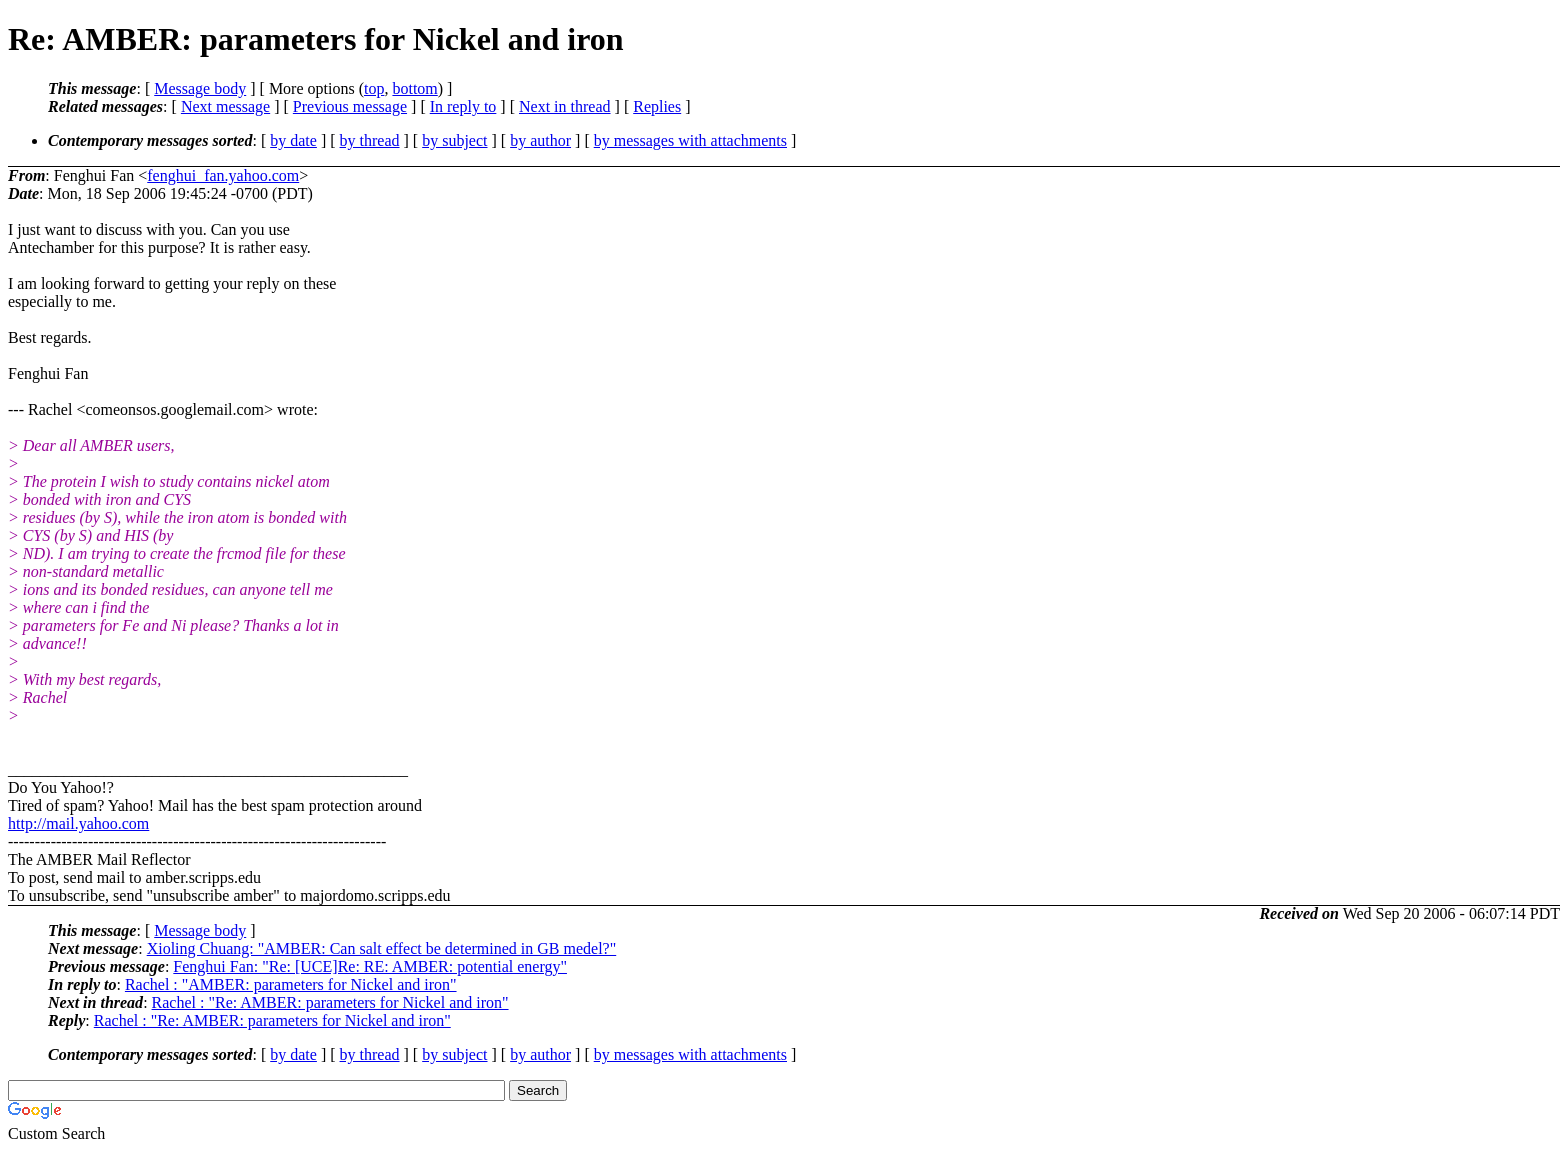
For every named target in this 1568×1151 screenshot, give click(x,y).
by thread (370, 140)
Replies (657, 106)
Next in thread (565, 106)
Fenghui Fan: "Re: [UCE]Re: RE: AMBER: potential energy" (370, 966)
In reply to (463, 106)
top (374, 88)
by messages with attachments (690, 140)
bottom (414, 88)
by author (540, 140)
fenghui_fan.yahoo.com (223, 175)
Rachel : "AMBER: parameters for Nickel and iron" (291, 984)
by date (293, 140)
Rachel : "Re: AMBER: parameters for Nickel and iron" (330, 1002)
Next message (225, 106)
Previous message (350, 106)
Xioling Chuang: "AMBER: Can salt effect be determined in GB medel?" (382, 948)
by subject (454, 140)
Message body (200, 88)
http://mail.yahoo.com (78, 823)
